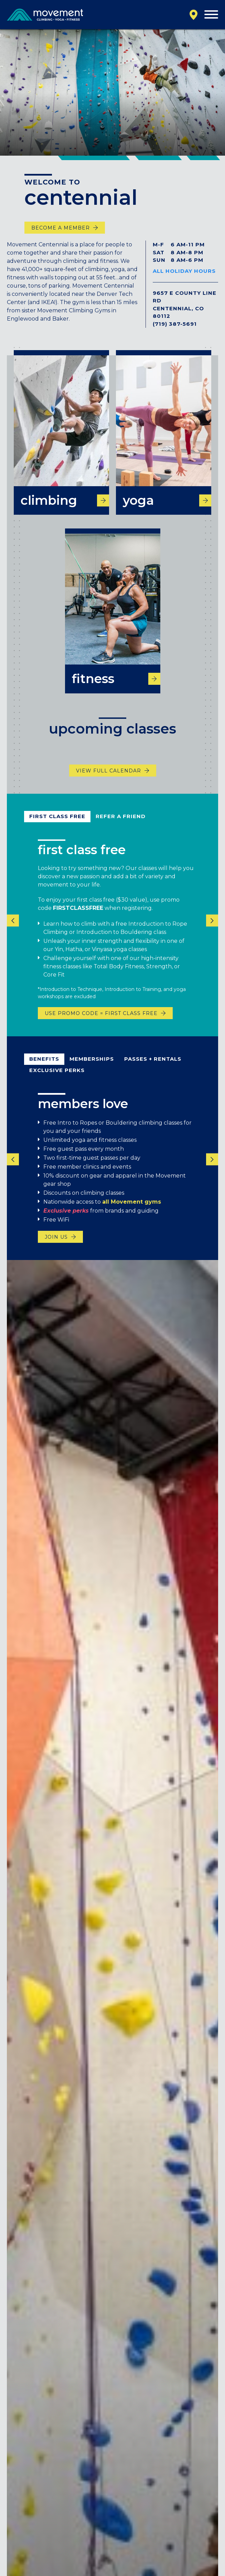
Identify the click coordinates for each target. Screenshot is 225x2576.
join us (56, 1247)
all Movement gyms (131, 1212)
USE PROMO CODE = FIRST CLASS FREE (101, 1024)
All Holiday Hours (184, 271)
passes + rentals (152, 1069)
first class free (57, 826)
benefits (44, 1069)
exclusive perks (57, 1080)
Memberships (91, 1069)
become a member (60, 228)
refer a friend (121, 826)
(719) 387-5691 (175, 324)
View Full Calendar (108, 781)
